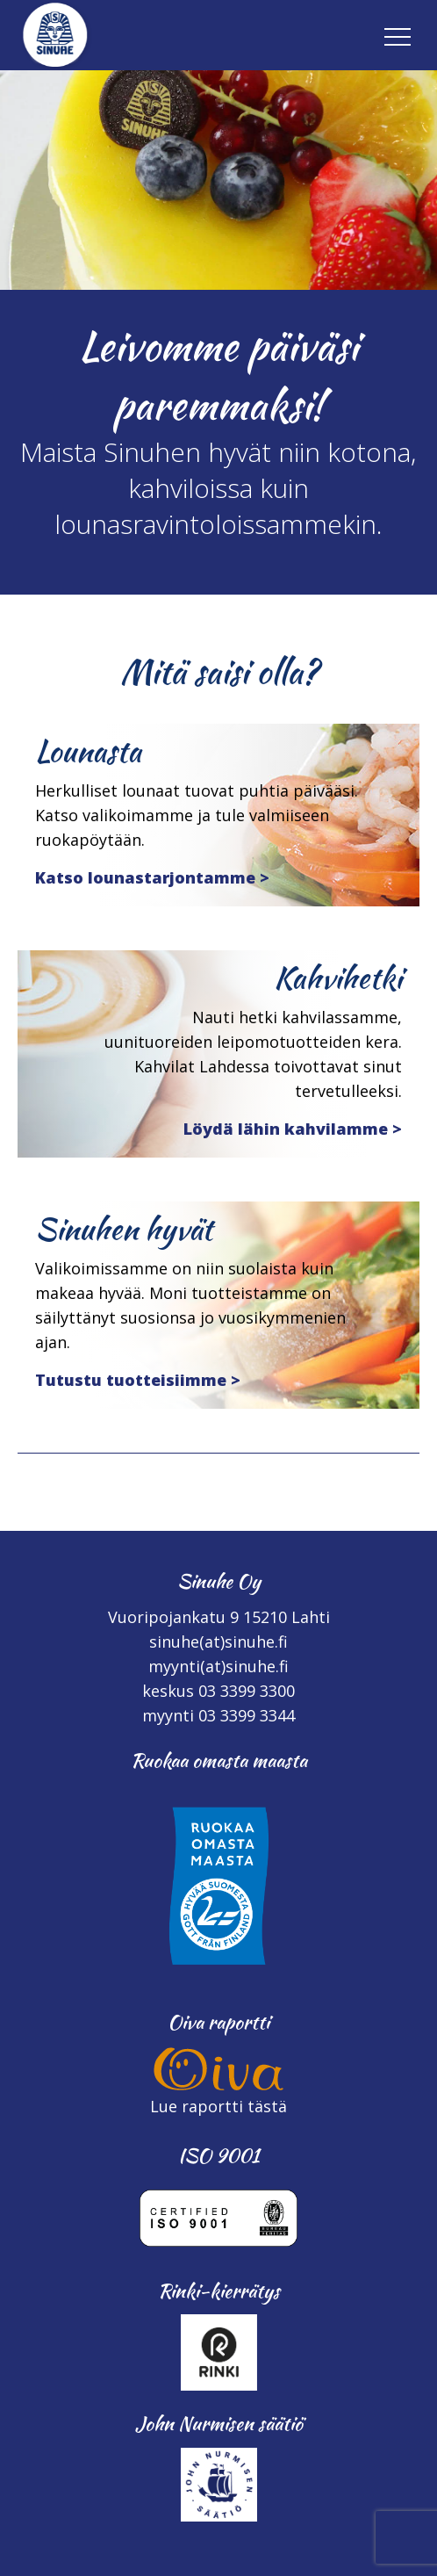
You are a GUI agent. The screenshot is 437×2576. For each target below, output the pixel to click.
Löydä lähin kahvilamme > (292, 1128)
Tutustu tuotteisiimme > (137, 1379)
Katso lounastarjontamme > (152, 877)
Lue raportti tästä (218, 2106)
